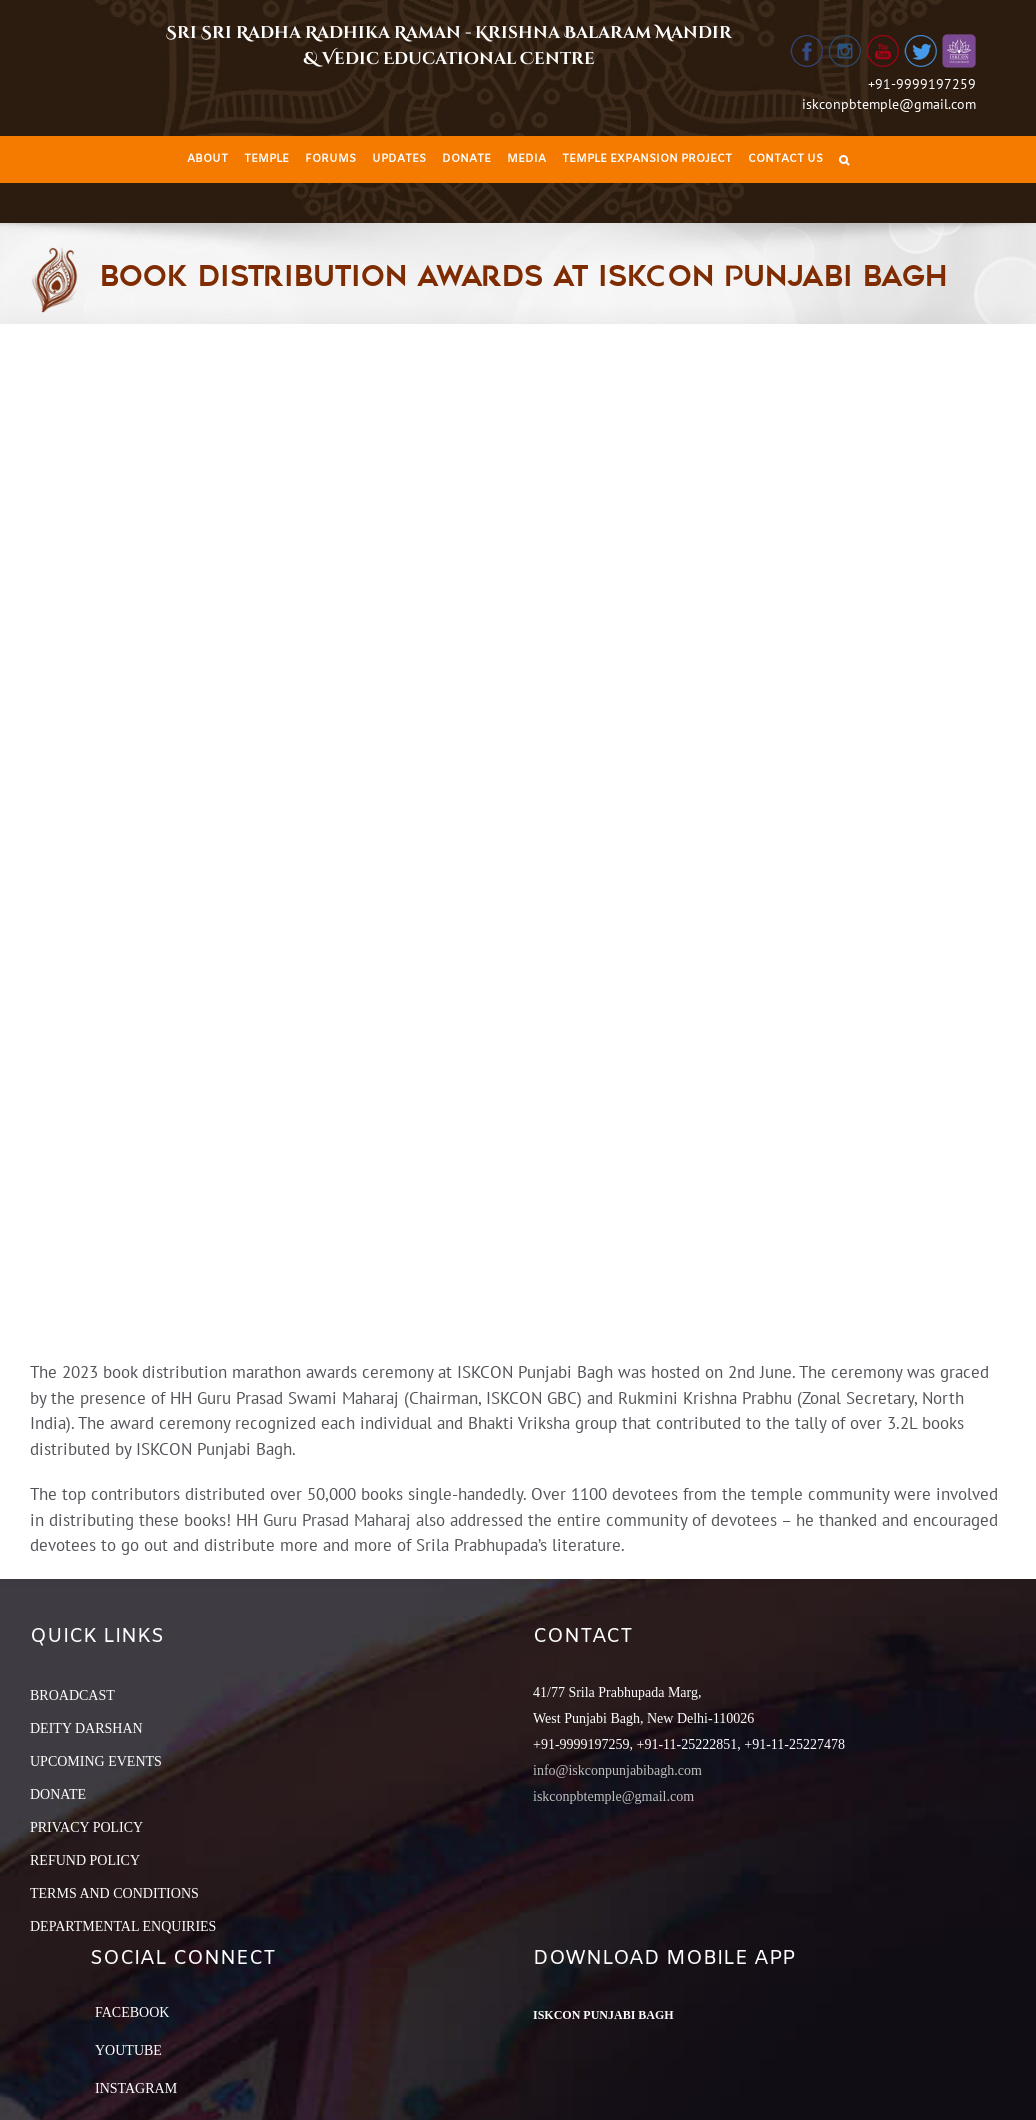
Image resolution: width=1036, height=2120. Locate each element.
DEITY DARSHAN (86, 1728)
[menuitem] (207, 159)
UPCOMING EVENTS (96, 1761)
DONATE (58, 1794)
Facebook (132, 2012)
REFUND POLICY (85, 1860)
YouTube (128, 2050)
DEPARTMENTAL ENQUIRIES (123, 1926)
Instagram (136, 2088)
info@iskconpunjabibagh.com (617, 1770)
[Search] (844, 159)
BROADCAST (72, 1695)
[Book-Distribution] (518, 842)
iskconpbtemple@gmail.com (889, 104)
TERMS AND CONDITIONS (114, 1893)
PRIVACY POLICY (86, 1827)
